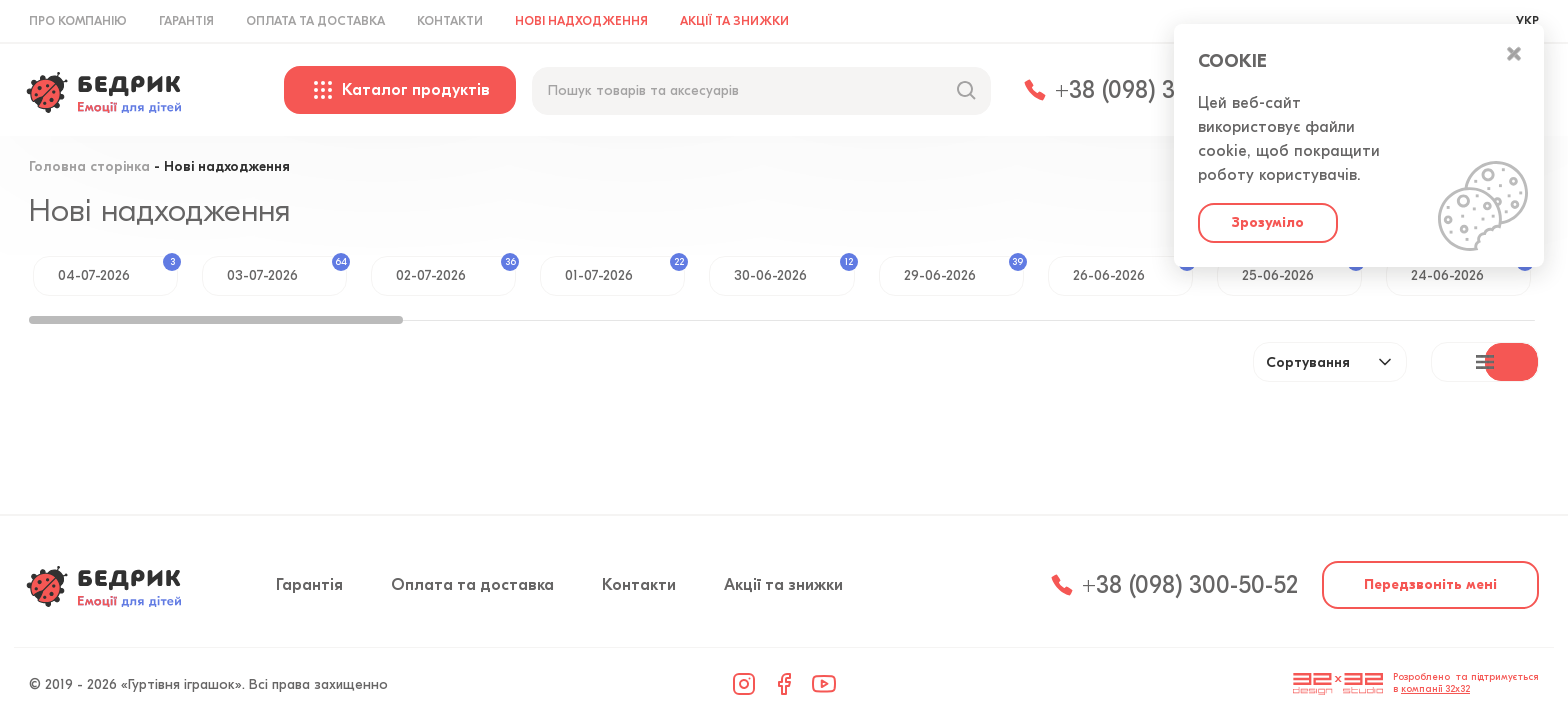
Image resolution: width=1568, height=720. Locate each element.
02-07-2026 (456, 270)
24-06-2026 (1471, 270)
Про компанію (78, 21)
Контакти (450, 21)
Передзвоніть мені (1430, 584)
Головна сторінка (89, 167)
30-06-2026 (794, 270)
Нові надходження (581, 21)
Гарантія (186, 21)
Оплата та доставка (315, 21)
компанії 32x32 (1435, 689)
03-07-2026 (287, 270)
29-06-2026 (964, 270)
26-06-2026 (1133, 270)
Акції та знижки (734, 21)
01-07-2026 (625, 270)
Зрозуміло (1268, 222)
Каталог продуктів (400, 90)
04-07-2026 (118, 270)
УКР (1527, 21)
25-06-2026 (1302, 270)
